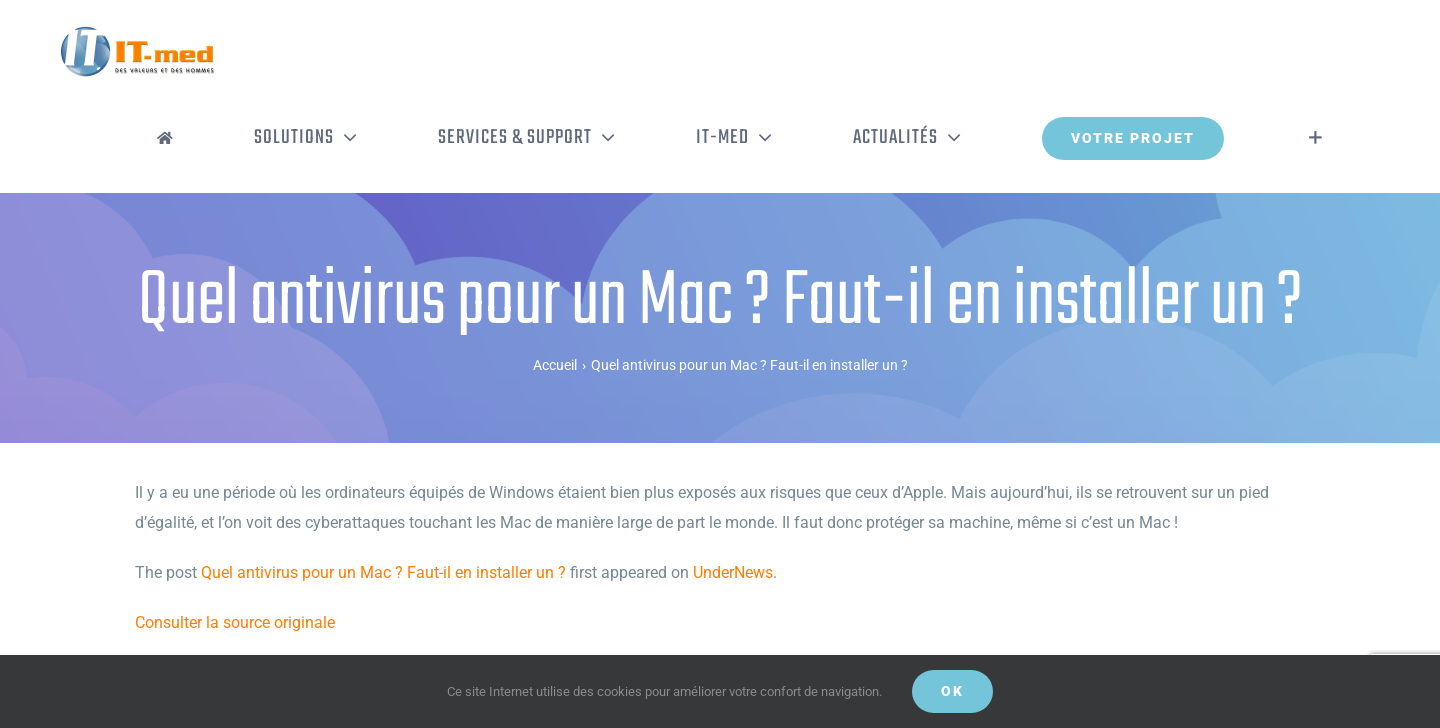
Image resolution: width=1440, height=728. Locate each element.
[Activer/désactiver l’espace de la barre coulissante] (1315, 138)
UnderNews (733, 572)
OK (952, 691)
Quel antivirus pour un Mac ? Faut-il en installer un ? (383, 572)
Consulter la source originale (235, 622)
